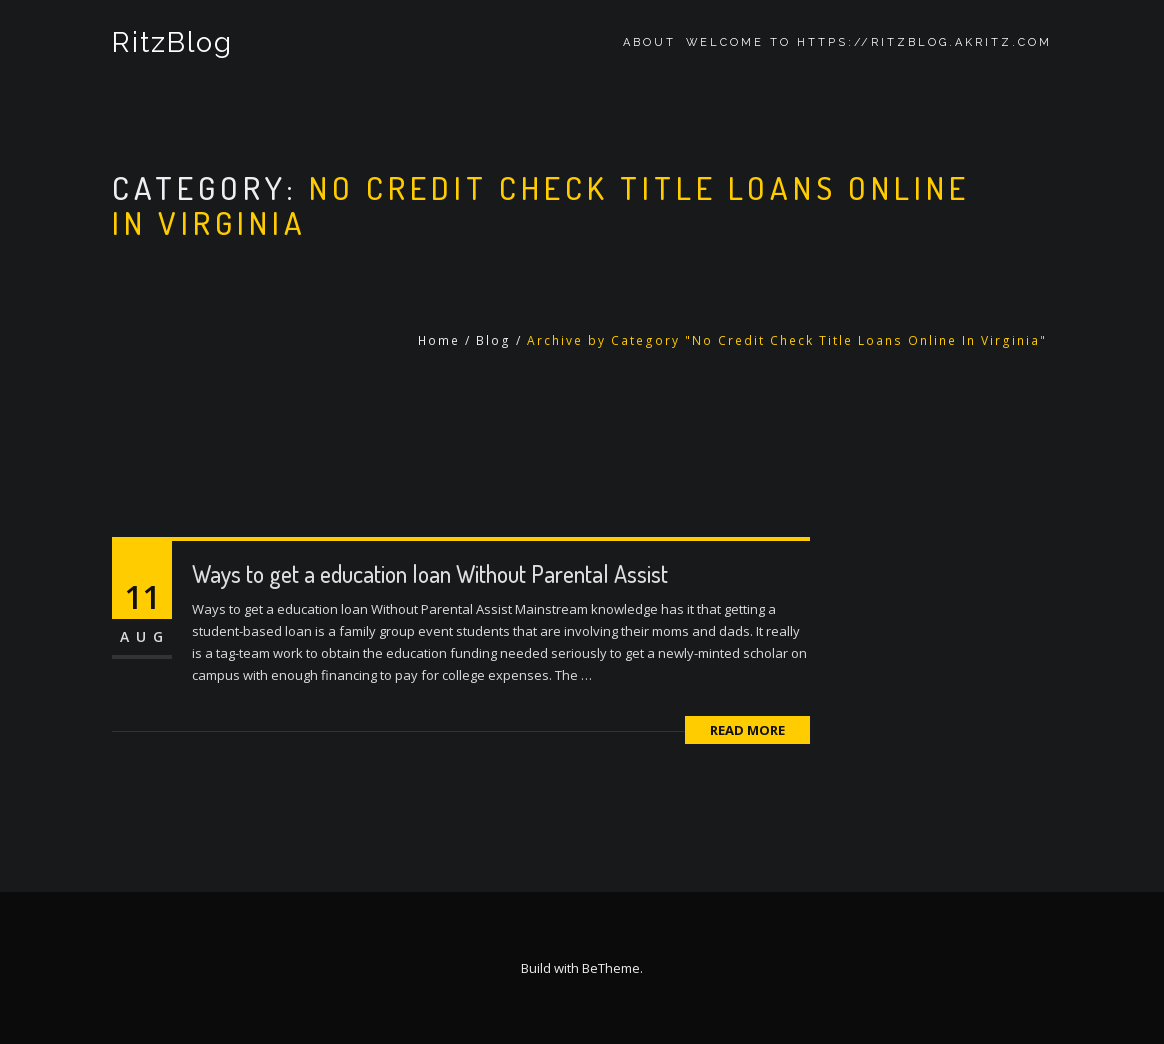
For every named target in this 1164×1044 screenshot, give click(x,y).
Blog (493, 340)
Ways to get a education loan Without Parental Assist (430, 573)
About (649, 42)
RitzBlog (172, 42)
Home (439, 340)
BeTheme (611, 968)
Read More (747, 730)
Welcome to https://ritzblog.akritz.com (869, 42)
